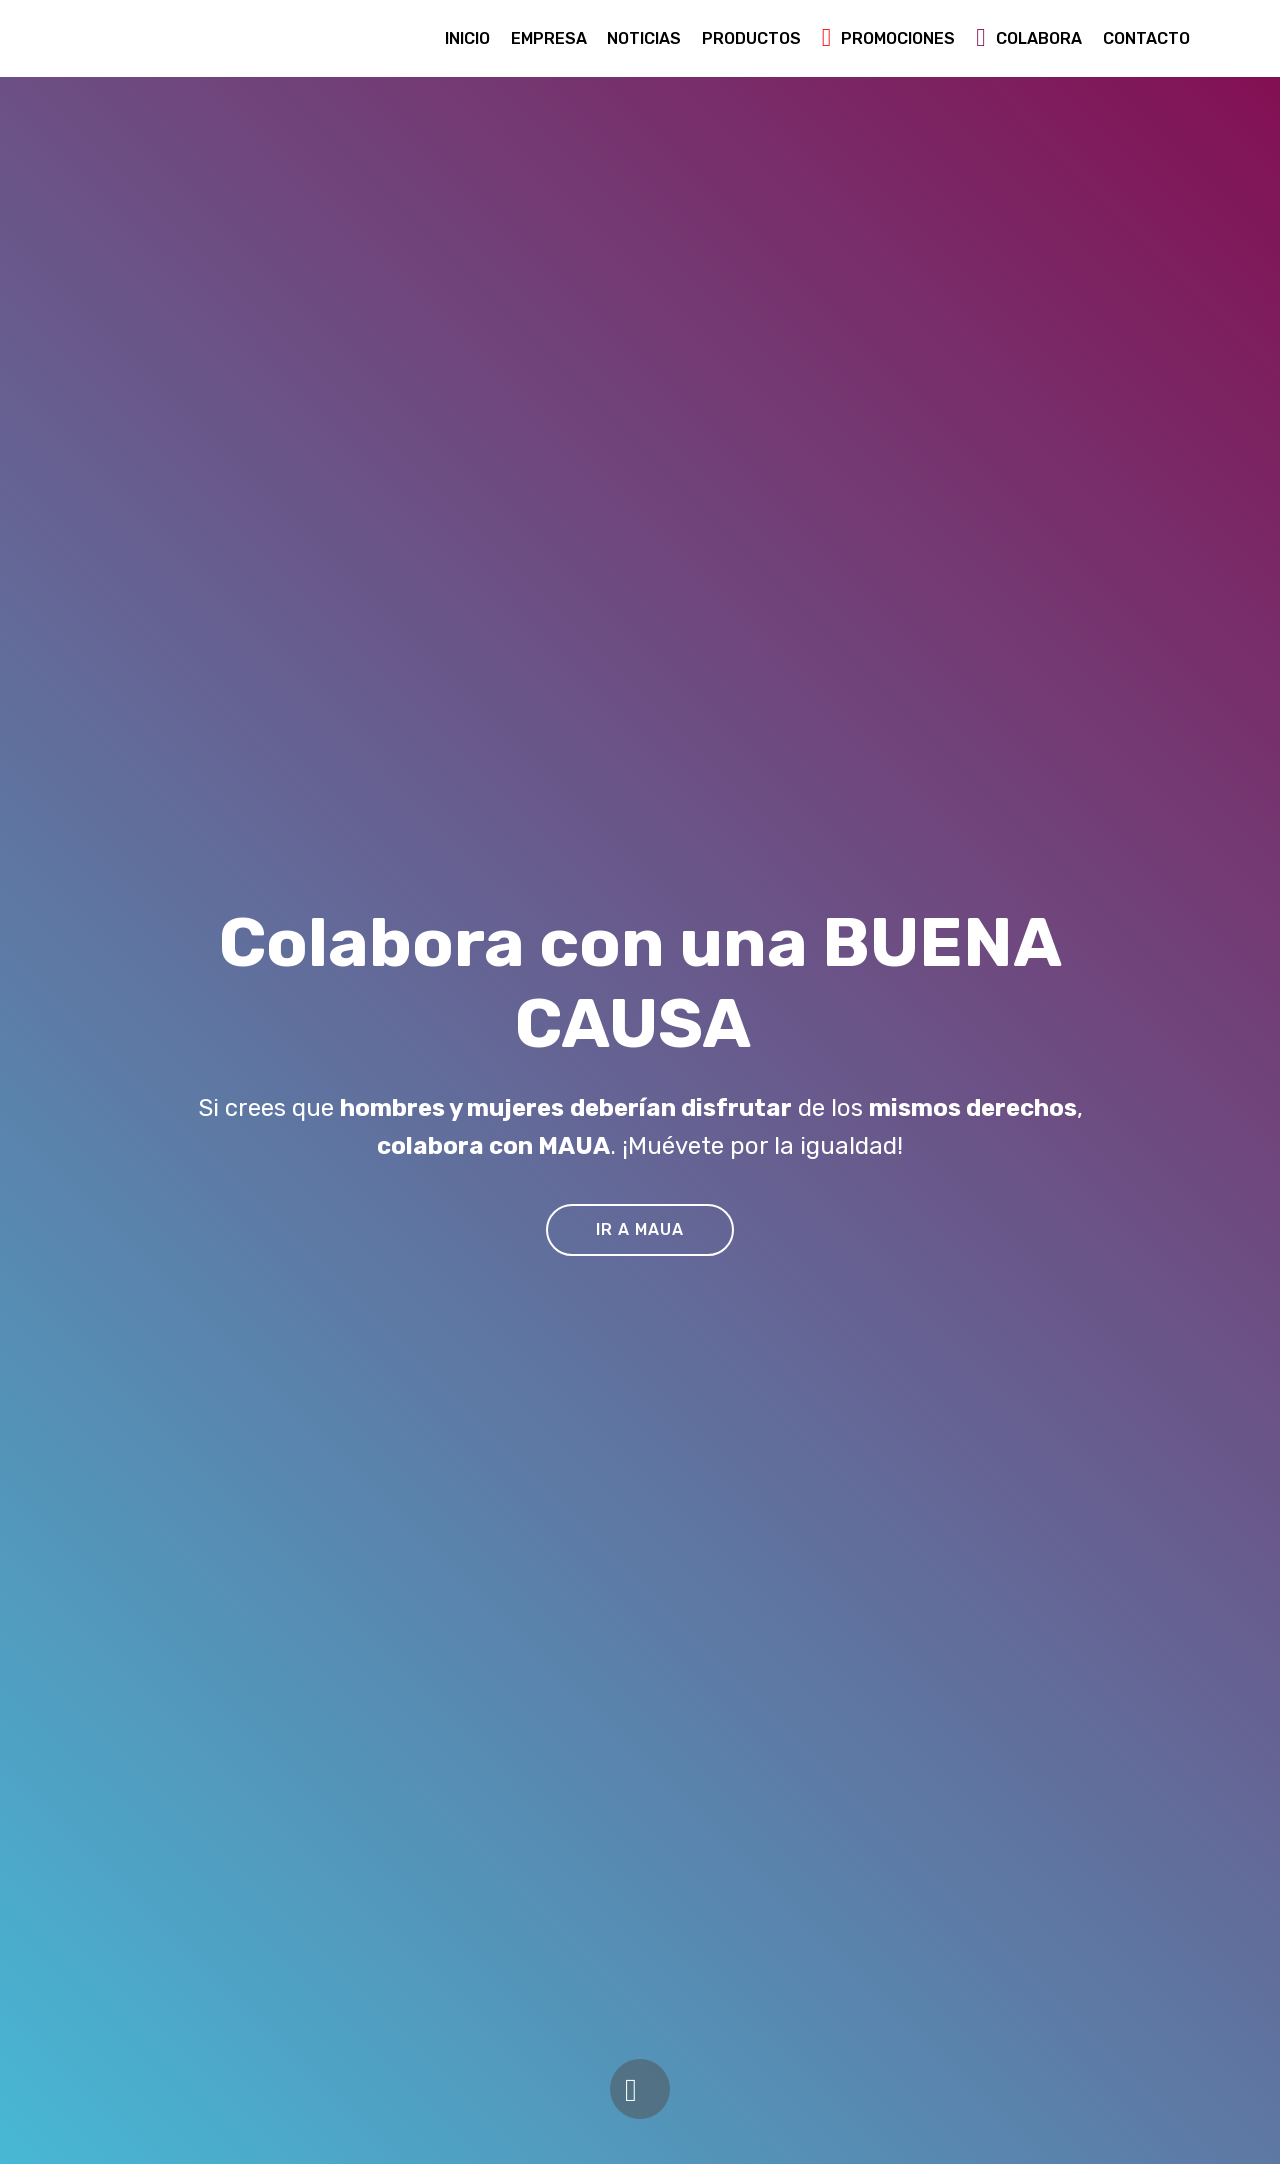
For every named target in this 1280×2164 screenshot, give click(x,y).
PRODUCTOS (751, 38)
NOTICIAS (644, 38)
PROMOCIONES (889, 38)
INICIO (467, 38)
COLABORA (1029, 38)
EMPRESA (549, 38)
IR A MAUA (640, 1229)
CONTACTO (1146, 38)
